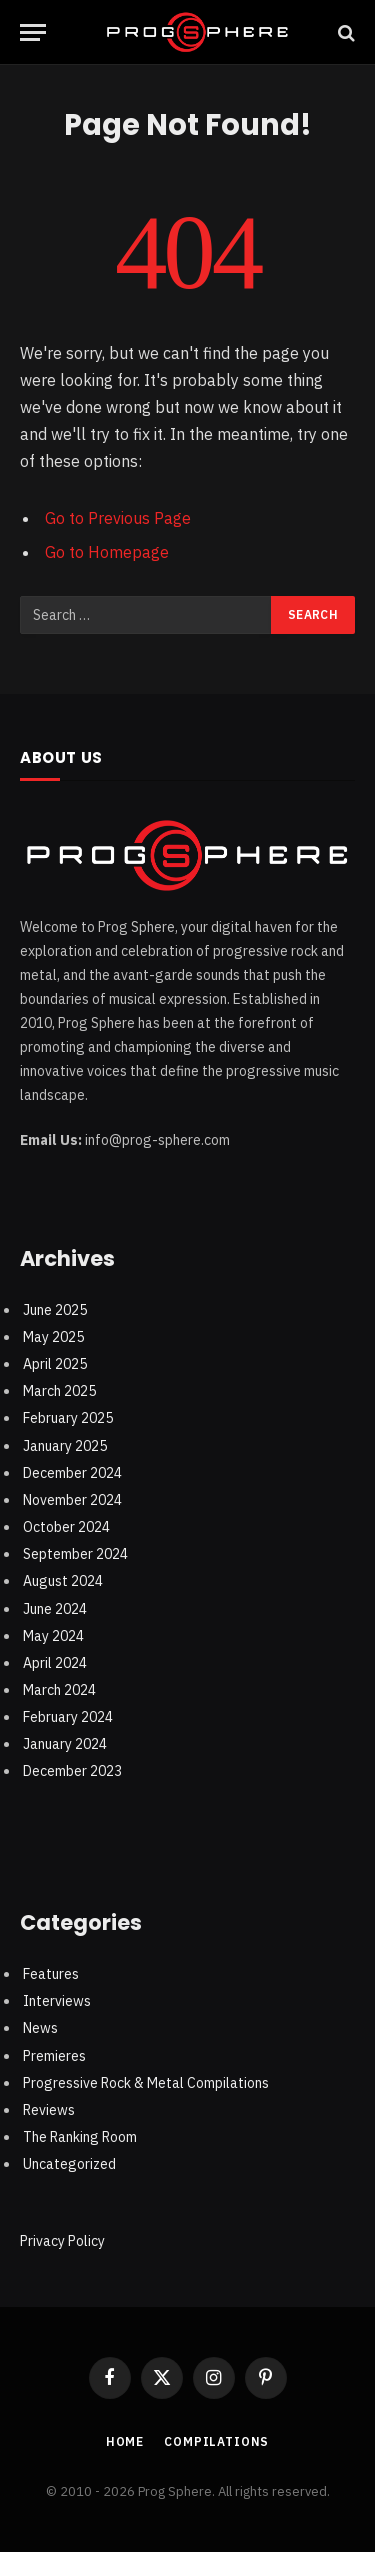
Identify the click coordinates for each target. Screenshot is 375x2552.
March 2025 (59, 1391)
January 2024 (65, 1744)
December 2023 (72, 1771)
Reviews (49, 2110)
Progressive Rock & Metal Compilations (146, 2083)
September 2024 (75, 1554)
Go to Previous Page (118, 518)
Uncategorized (69, 2164)
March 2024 (59, 1690)
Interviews (57, 2001)
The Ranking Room (80, 2137)
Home (125, 2441)
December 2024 (72, 1473)
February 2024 (68, 1717)
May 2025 (53, 1337)
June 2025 (55, 1310)
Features (51, 1974)
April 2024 (55, 1663)
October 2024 (66, 1527)
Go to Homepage (107, 552)
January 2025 (65, 1446)
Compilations (216, 2441)
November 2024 (72, 1500)
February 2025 (68, 1418)
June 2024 (55, 1609)
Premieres (54, 2056)
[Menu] (33, 32)
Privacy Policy (62, 2241)
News (40, 2028)
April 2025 (55, 1364)
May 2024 (53, 1636)
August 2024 (63, 1581)
